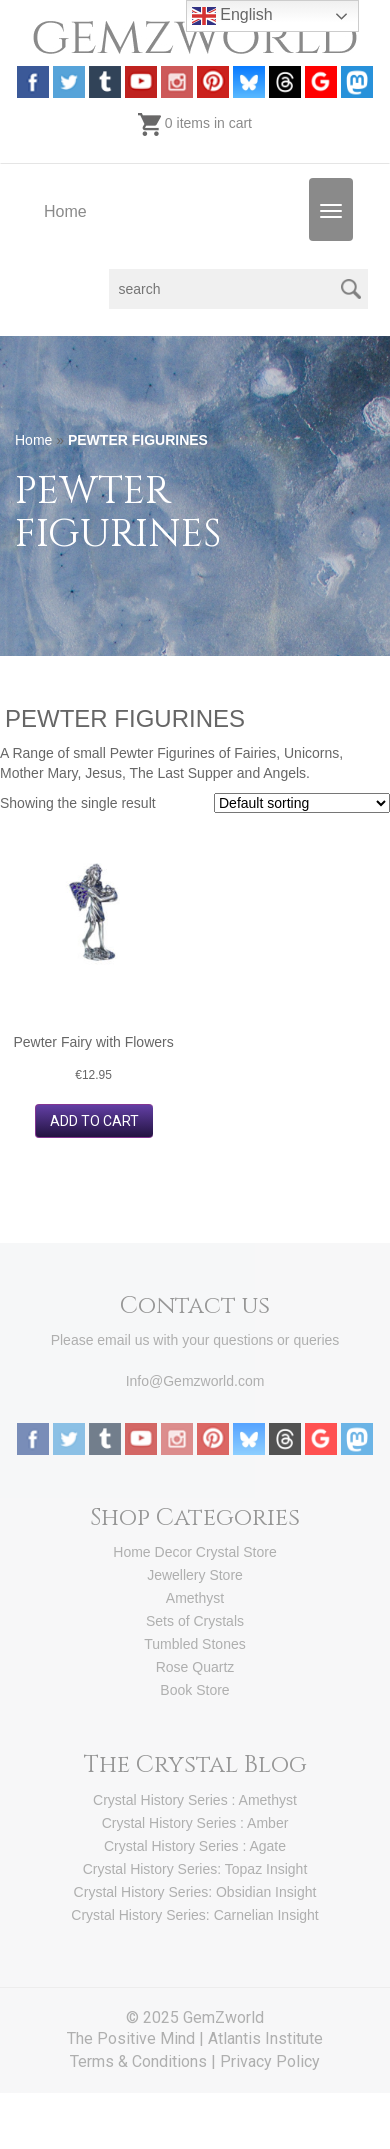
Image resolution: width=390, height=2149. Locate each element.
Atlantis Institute (265, 2038)
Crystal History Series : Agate (195, 1846)
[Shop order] (302, 803)
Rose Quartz (195, 1667)
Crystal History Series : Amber (195, 1823)
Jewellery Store (195, 1575)
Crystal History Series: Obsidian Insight (195, 1892)
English (232, 16)
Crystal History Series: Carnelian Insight (194, 1915)
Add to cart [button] (94, 1121)
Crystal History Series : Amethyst (195, 1800)
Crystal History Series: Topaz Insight (195, 1869)
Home (65, 211)
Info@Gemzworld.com (195, 1381)
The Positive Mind (131, 2038)
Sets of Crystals (195, 1621)
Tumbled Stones (194, 1644)
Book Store (194, 1690)
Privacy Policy (270, 2061)
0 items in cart (195, 123)
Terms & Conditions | (145, 2061)
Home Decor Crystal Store (194, 1552)
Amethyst (195, 1598)
